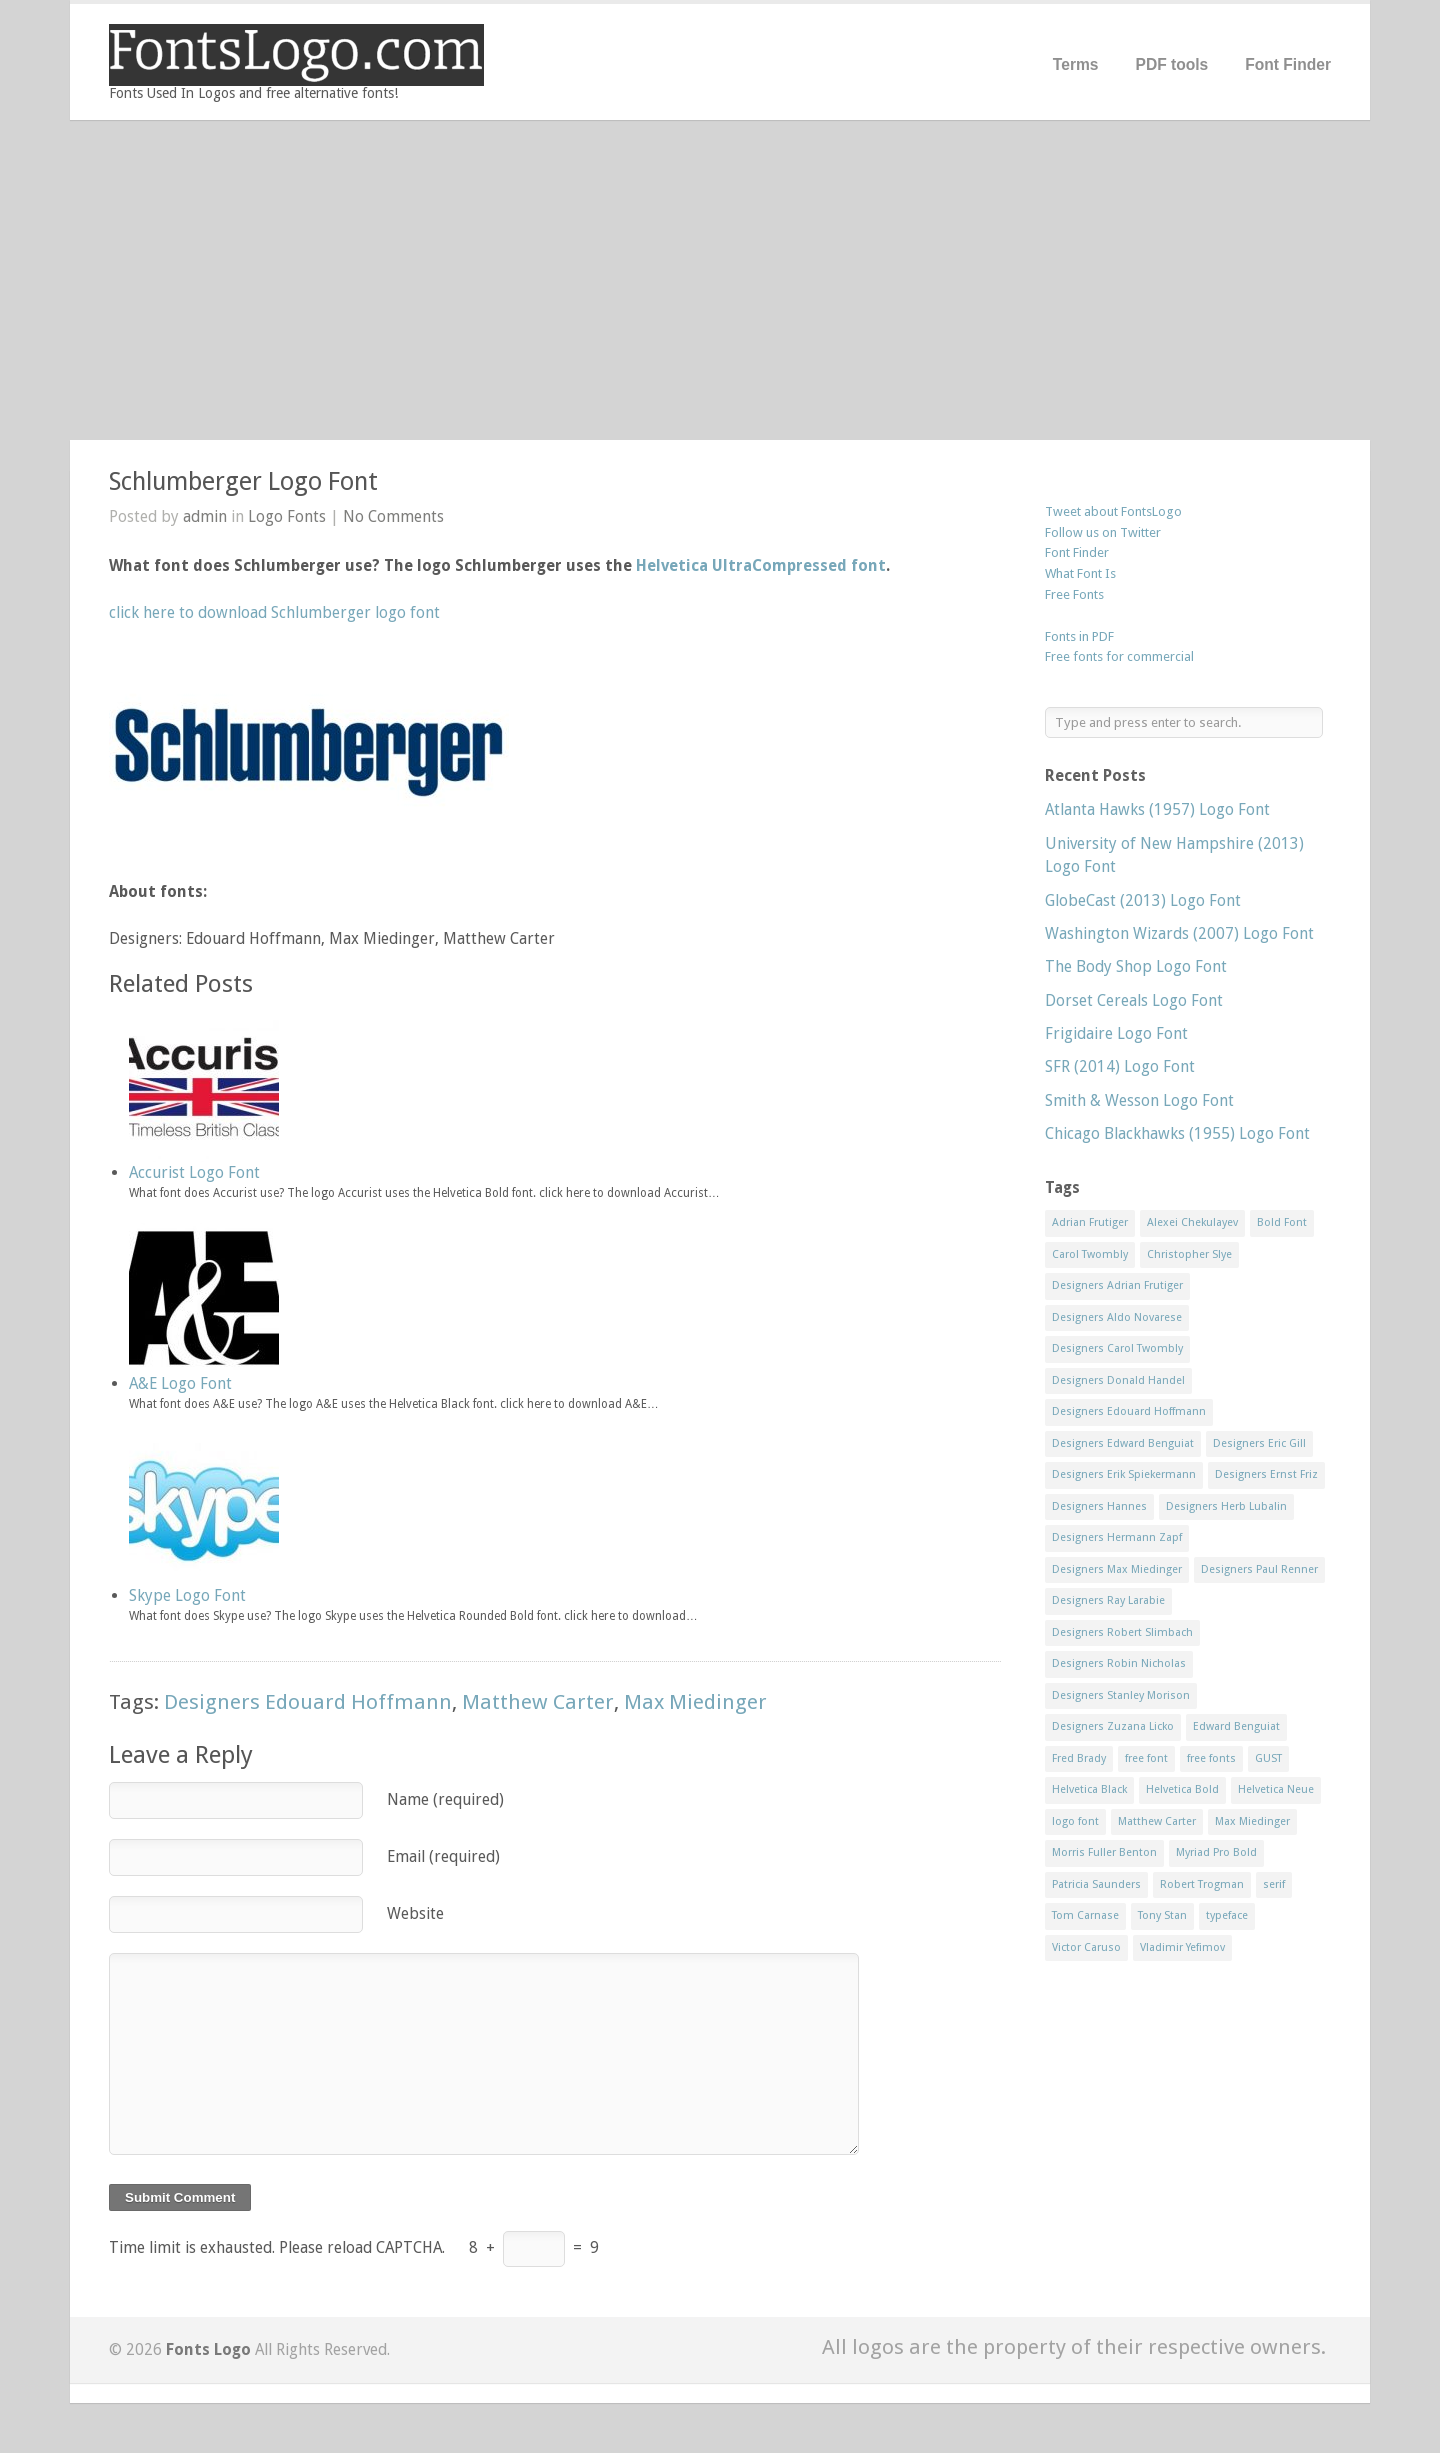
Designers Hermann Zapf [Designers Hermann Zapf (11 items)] (1117, 1537)
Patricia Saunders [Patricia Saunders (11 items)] (1096, 1884)
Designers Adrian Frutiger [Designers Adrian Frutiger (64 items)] (1117, 1285)
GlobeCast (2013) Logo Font (1143, 900)
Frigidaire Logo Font (1116, 1033)
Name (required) (445, 1799)
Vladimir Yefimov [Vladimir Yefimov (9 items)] (1182, 1947)
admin (205, 516)
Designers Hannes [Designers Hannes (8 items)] (1099, 1506)
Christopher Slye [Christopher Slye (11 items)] (1189, 1254)
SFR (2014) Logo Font (1120, 1066)
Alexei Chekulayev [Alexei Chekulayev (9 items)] (1192, 1222)
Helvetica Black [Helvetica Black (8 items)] (1089, 1789)
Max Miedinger (695, 1702)
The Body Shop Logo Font (1136, 966)
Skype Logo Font (187, 1595)
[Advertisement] (720, 280)
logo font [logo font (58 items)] (1075, 1821)
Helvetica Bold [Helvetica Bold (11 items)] (1182, 1789)
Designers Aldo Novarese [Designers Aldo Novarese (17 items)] (1117, 1317)
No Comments (393, 516)
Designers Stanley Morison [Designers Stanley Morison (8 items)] (1121, 1695)
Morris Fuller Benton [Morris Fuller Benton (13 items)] (1104, 1852)
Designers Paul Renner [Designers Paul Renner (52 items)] (1259, 1569)
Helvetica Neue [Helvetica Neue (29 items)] (1276, 1789)
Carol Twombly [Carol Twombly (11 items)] (1090, 1254)
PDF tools (1171, 64)
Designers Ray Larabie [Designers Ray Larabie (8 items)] (1108, 1600)
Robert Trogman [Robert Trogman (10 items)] (1202, 1884)
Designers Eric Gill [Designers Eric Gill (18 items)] (1259, 1443)
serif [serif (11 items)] (1274, 1884)
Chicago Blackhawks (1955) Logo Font (1177, 1133)
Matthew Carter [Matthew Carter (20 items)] (1157, 1821)
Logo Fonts (287, 516)
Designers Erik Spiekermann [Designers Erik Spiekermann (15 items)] (1124, 1474)
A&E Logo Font (180, 1383)
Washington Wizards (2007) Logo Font (1179, 933)
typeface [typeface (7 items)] (1227, 1915)
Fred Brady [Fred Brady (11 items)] (1079, 1758)
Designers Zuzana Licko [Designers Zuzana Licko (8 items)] (1113, 1726)
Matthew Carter (538, 1702)
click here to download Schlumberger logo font (274, 612)
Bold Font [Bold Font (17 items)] (1282, 1222)
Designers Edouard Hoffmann (308, 1702)
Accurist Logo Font (194, 1172)
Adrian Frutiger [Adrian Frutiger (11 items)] (1090, 1222)
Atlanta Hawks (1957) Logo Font (1157, 809)
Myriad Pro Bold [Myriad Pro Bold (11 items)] (1216, 1852)
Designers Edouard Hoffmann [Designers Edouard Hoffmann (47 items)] (1129, 1411)
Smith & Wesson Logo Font (1139, 1100)
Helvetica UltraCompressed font (761, 565)
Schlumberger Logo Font (243, 481)
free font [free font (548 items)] (1146, 1758)
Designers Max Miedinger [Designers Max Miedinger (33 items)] (1117, 1569)
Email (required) (443, 1856)
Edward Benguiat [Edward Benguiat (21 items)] (1236, 1726)
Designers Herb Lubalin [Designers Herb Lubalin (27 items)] (1226, 1506)
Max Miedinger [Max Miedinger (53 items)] (1252, 1821)
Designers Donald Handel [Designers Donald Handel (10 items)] (1118, 1380)
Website (415, 1913)
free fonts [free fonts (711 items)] (1211, 1758)
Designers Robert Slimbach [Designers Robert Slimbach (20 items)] (1122, 1632)
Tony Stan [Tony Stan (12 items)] (1162, 1915)
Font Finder (1288, 64)
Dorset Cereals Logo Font (1134, 1000)
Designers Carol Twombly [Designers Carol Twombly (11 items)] (1117, 1348)
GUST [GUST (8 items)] (1268, 1758)
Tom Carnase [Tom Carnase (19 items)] (1085, 1915)
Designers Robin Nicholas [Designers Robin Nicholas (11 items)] (1119, 1663)
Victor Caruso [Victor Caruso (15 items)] (1086, 1947)
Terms (1076, 64)
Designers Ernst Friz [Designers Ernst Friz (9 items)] (1266, 1474)
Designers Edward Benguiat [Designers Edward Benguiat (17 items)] (1123, 1443)
